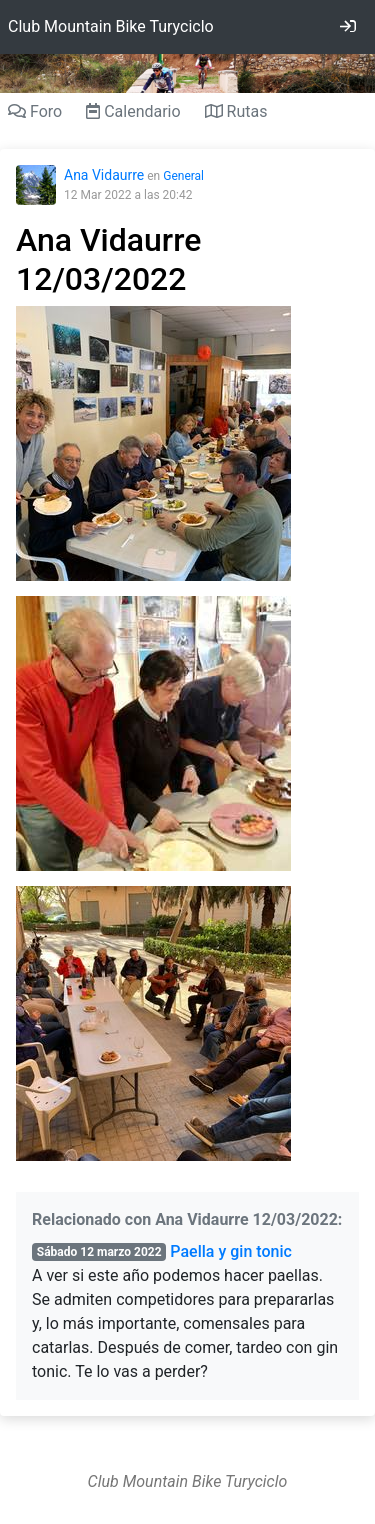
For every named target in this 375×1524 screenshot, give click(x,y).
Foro (35, 111)
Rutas (236, 111)
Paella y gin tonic (230, 1251)
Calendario (133, 111)
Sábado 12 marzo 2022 (99, 1252)
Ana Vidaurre (104, 175)
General (183, 176)
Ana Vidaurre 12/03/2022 (108, 259)
